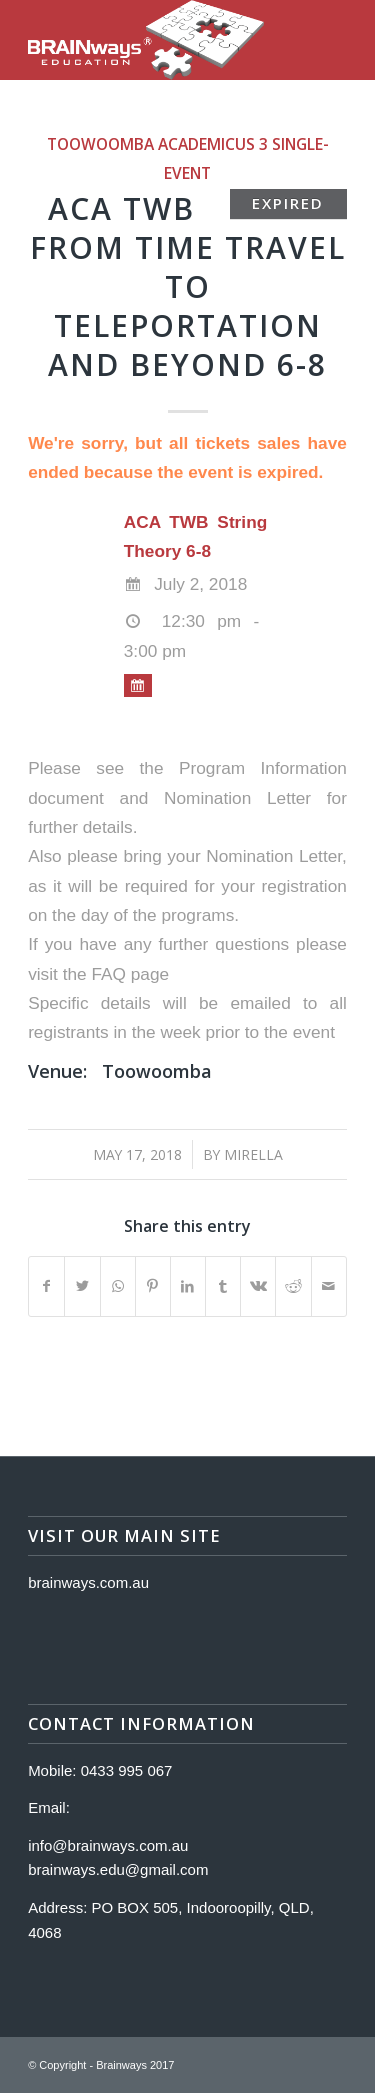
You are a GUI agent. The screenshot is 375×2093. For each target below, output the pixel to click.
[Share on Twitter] (82, 1286)
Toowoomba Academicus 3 (157, 144)
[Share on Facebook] (46, 1286)
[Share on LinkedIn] (188, 1286)
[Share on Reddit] (293, 1286)
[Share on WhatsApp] (118, 1286)
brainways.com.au (88, 1582)
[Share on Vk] (258, 1286)
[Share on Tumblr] (223, 1286)
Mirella (253, 1154)
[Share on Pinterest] (153, 1286)
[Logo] (155, 40)
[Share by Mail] (329, 1286)
